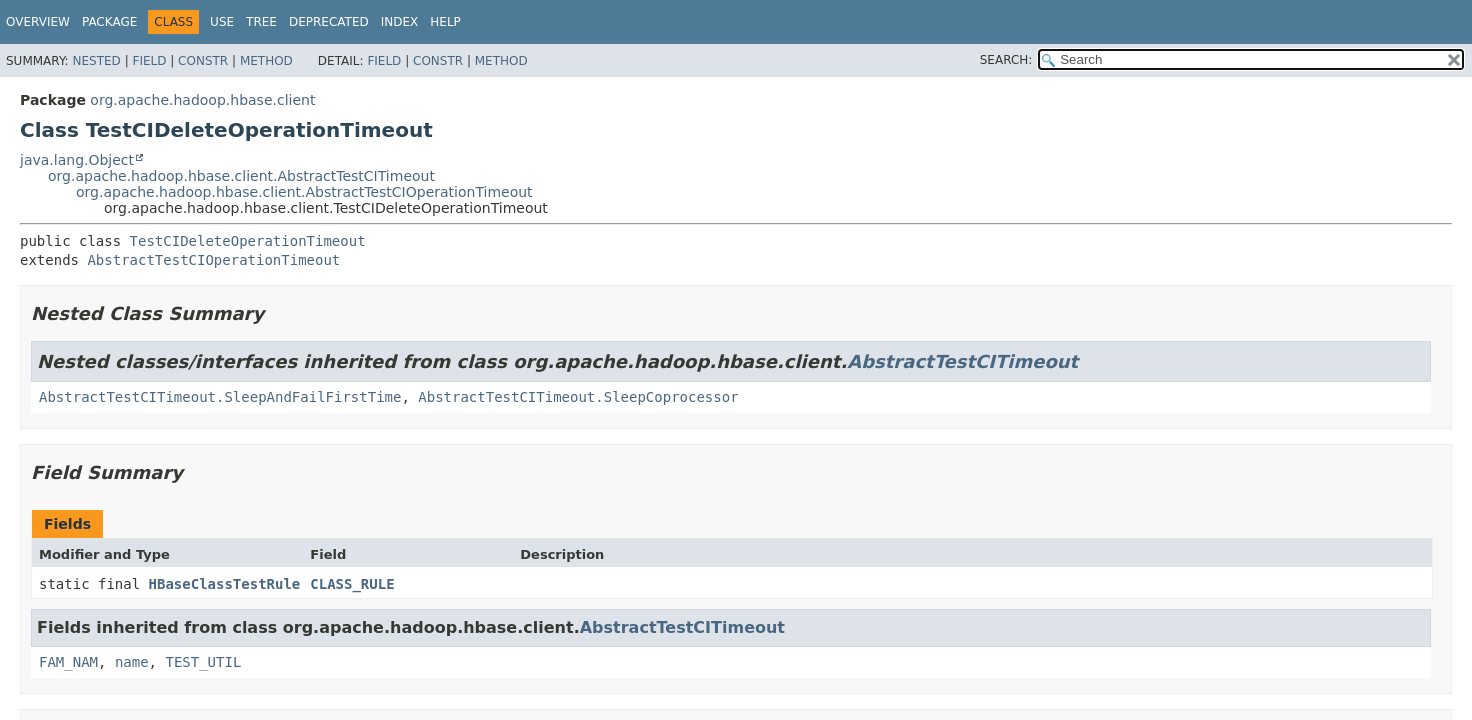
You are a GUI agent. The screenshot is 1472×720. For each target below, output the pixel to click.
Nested (96, 61)
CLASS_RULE (352, 584)
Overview (38, 22)
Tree (261, 22)
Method (266, 61)
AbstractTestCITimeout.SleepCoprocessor (578, 397)
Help (445, 22)
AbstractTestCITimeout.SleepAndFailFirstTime (220, 397)
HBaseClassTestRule (225, 584)
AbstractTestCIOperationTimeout (213, 260)
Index (400, 22)
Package (109, 22)
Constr (203, 61)
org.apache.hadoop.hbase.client (202, 100)
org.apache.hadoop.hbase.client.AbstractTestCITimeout (241, 176)
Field (149, 61)
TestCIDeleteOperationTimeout (248, 241)
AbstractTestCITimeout (962, 361)
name (132, 662)
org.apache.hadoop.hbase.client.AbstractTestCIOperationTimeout (304, 192)
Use (222, 22)
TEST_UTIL (203, 662)
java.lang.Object (77, 160)
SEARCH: (1006, 60)
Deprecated (329, 22)
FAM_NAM (68, 662)
